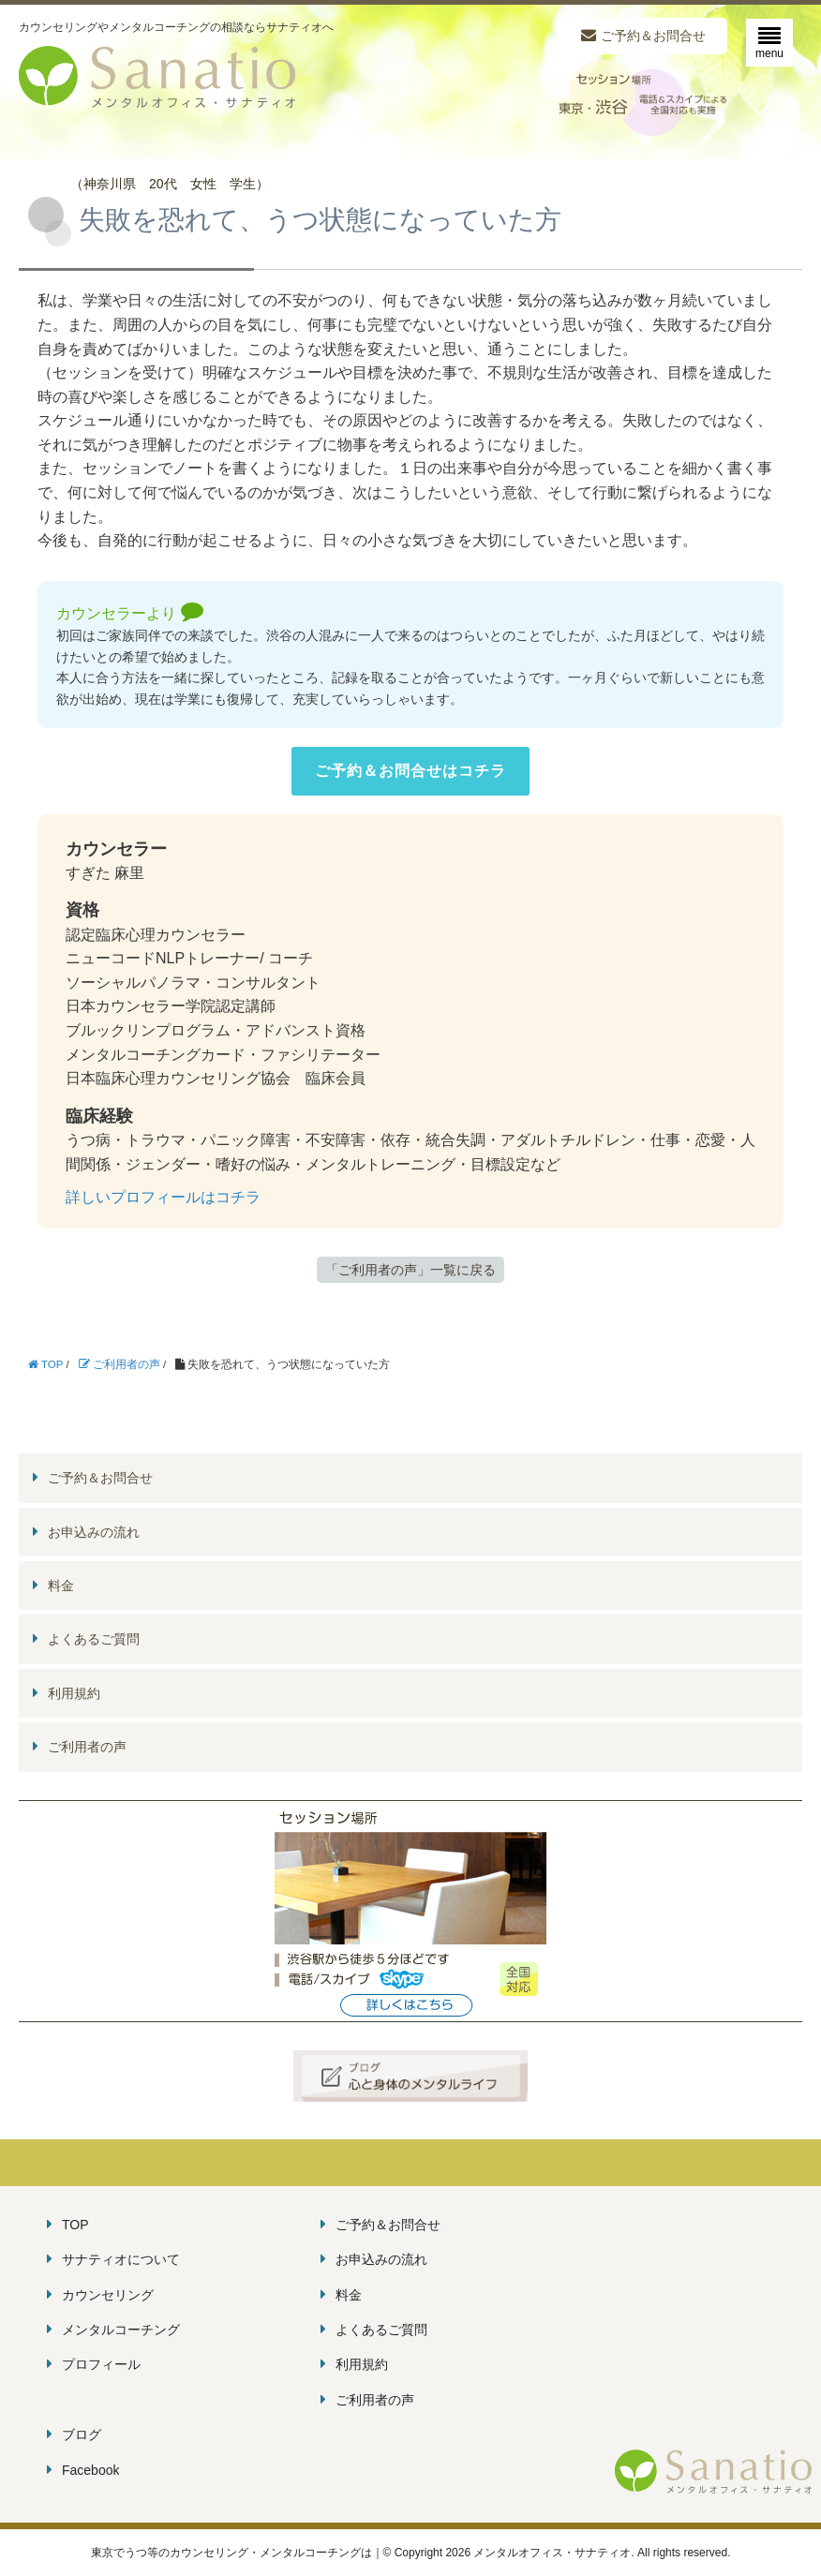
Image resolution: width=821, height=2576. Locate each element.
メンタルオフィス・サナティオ (713, 2471)
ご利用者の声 (87, 1746)
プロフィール (101, 2364)
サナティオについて (121, 2259)
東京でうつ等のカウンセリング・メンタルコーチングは (231, 2552)
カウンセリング (108, 2294)
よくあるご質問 (94, 1638)
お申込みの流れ (94, 1532)
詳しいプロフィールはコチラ (163, 1197)
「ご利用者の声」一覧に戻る (410, 1269)
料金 (61, 1585)
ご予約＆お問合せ (653, 35)
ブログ (81, 2434)
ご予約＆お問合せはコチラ (410, 771)
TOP (75, 2224)
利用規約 (74, 1693)
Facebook (90, 2470)
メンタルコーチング (121, 2329)
